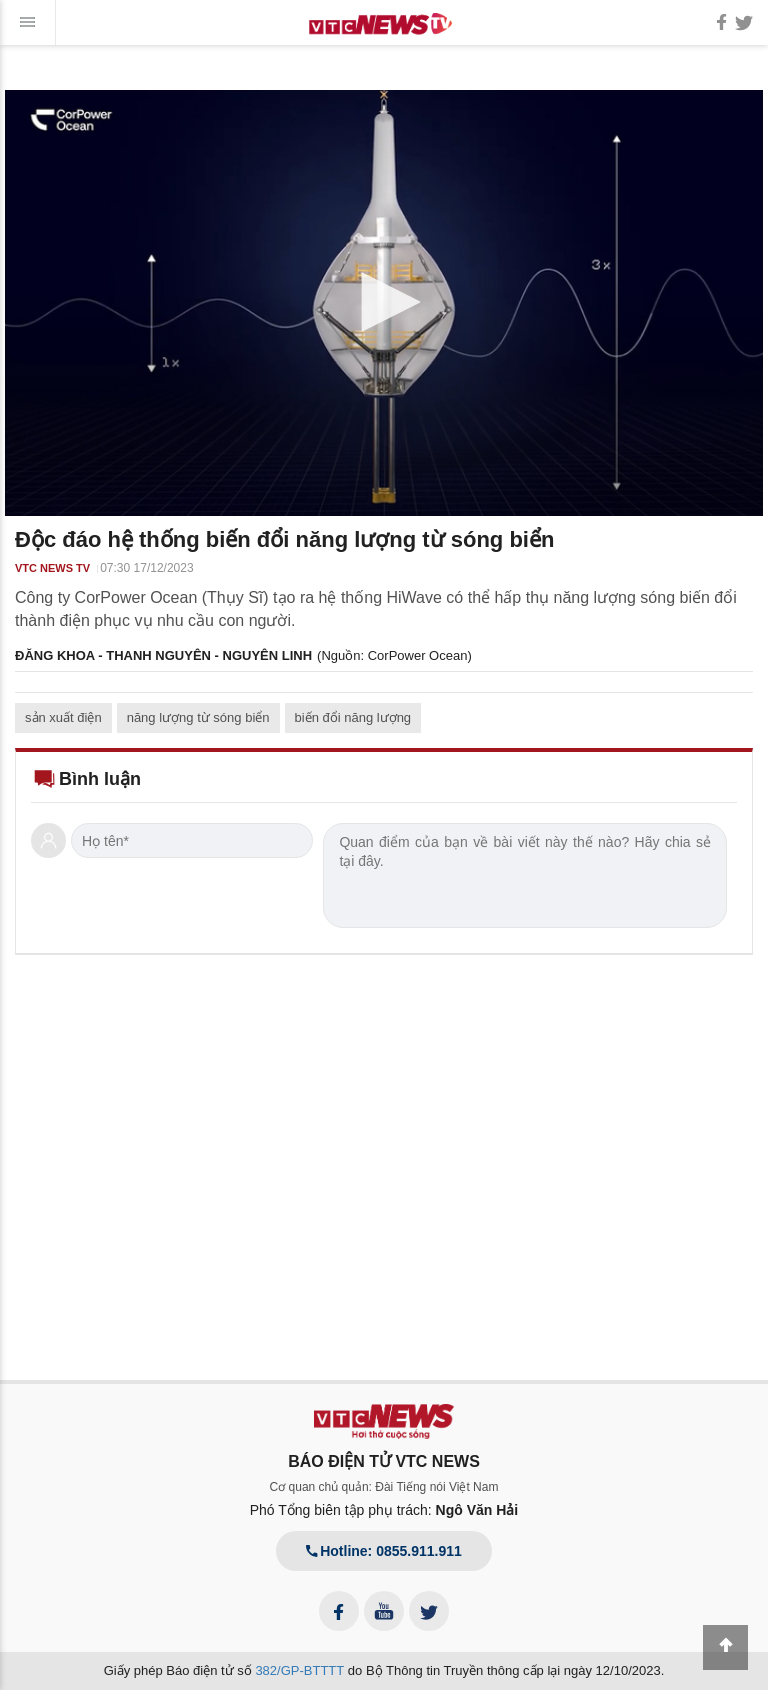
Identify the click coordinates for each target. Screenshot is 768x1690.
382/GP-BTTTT (299, 1670)
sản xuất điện (63, 717)
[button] (384, 302)
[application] (384, 303)
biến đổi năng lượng (353, 717)
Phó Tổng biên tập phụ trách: (384, 1510)
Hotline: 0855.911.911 (384, 1551)
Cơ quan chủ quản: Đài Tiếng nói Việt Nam (384, 1487)
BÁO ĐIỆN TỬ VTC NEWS (384, 1461)
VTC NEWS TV (52, 568)
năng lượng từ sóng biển (198, 717)
